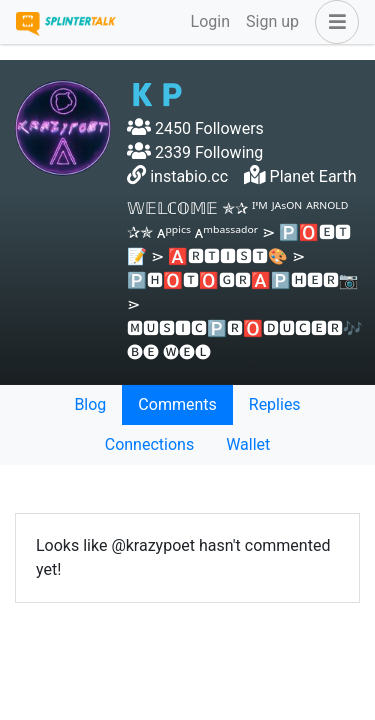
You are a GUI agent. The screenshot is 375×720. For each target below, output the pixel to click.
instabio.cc (189, 176)
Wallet (248, 444)
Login (210, 21)
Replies (275, 404)
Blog (90, 404)
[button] (333, 22)
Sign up (272, 21)
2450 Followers (195, 128)
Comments (177, 404)
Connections (149, 444)
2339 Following (195, 152)
